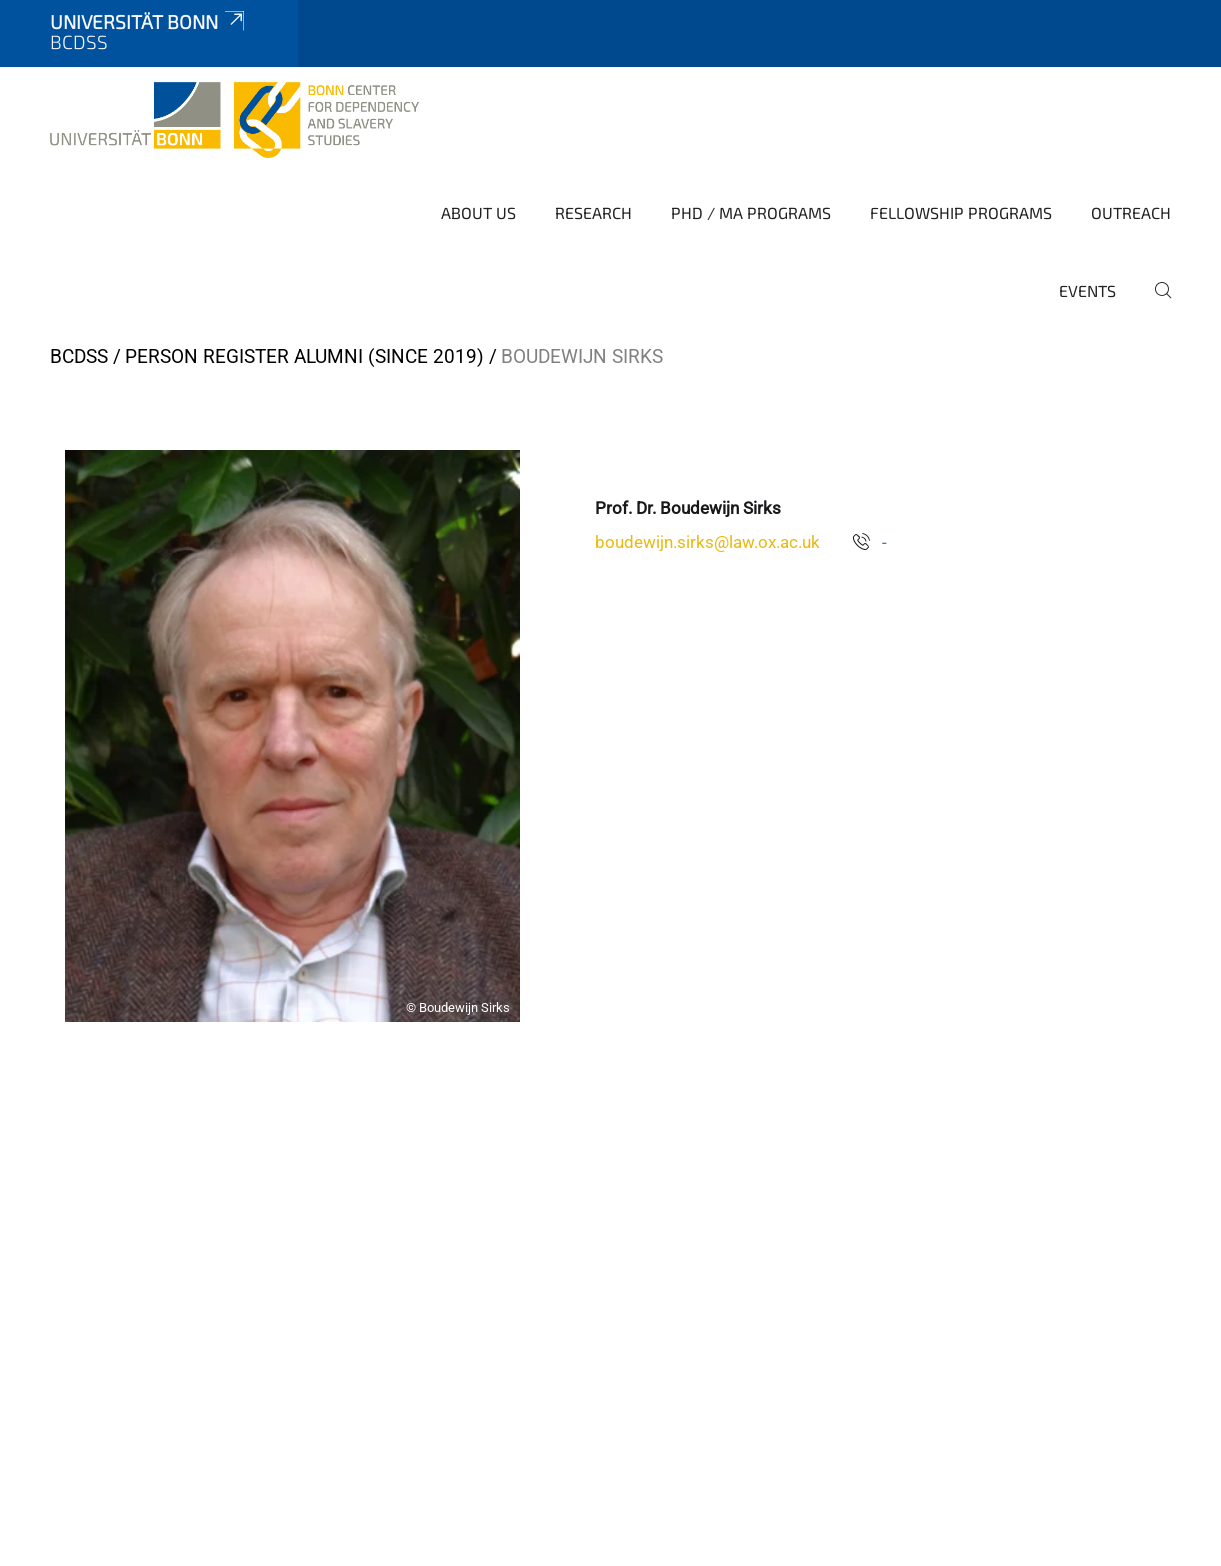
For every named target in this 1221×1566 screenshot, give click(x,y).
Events (1087, 290)
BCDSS (79, 356)
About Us (478, 212)
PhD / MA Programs (751, 212)
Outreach (1131, 212)
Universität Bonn (149, 21)
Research (593, 212)
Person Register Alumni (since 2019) (304, 356)
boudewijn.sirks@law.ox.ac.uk (707, 542)
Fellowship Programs (961, 212)
